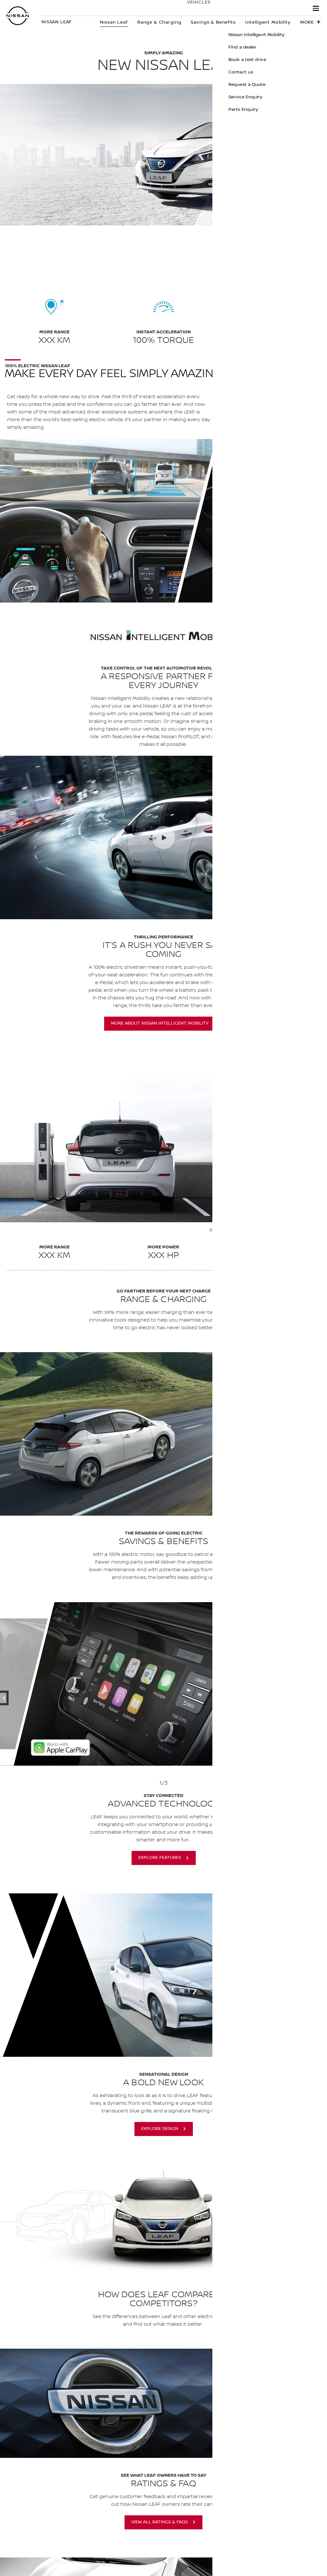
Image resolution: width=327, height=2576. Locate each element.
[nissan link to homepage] (17, 15)
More (307, 22)
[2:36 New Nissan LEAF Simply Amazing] (163, 837)
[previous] (39, 1684)
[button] (316, 8)
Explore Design (159, 2128)
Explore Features (159, 1857)
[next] (288, 1684)
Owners (224, 8)
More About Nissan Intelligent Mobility (160, 1023)
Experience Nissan (274, 8)
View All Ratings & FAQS (159, 2522)
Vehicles (192, 8)
